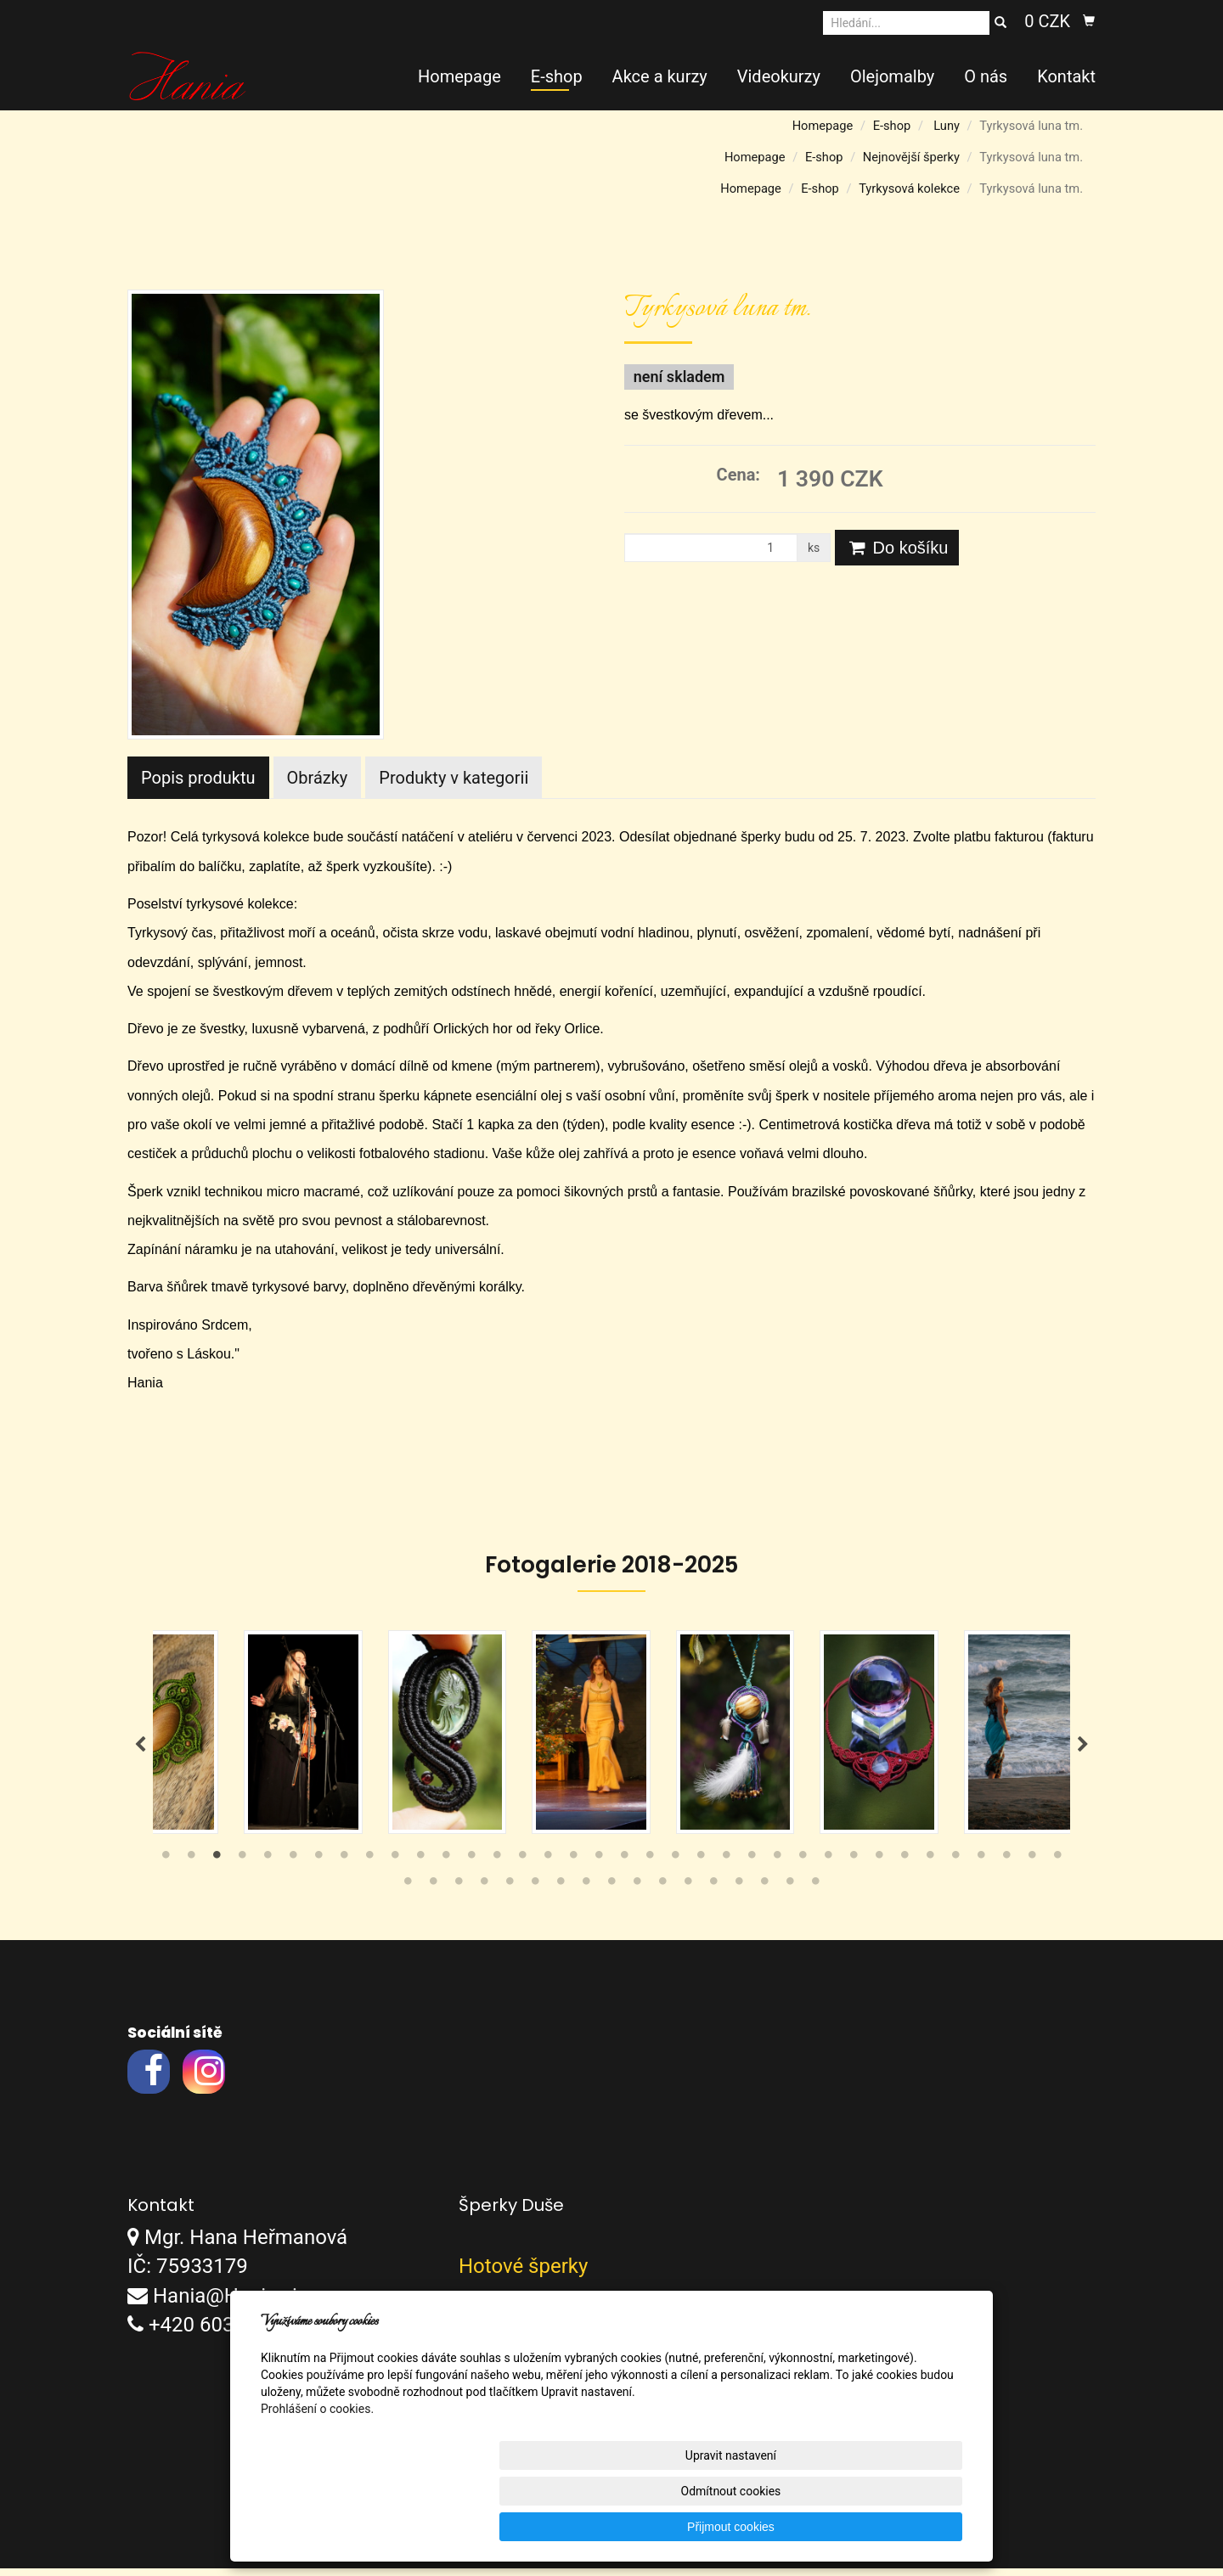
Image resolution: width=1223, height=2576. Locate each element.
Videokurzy (778, 76)
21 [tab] (675, 1867)
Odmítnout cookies (757, 2527)
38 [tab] (433, 1893)
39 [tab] (458, 1893)
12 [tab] (445, 1867)
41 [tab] (509, 1893)
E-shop (557, 76)
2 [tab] (191, 1867)
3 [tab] (216, 1867)
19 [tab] (624, 1867)
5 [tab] (267, 1867)
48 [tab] (687, 1893)
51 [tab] (764, 1893)
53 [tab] (815, 1893)
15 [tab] (522, 1867)
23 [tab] (726, 1867)
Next (1082, 1749)
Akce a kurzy (659, 76)
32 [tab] (955, 1867)
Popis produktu (198, 778)
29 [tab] (879, 1867)
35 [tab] (1031, 1867)
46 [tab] (636, 1893)
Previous (140, 1749)
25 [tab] (777, 1867)
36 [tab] (1057, 1867)
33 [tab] (980, 1867)
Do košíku (897, 547)
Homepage (459, 76)
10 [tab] (394, 1867)
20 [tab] (649, 1867)
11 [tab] (420, 1867)
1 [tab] (165, 1867)
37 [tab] (407, 1893)
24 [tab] (751, 1867)
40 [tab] (484, 1893)
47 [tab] (662, 1893)
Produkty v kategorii (453, 778)
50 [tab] (738, 1893)
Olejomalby (892, 76)
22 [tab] (700, 1867)
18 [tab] (598, 1867)
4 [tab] (242, 1867)
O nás (985, 76)
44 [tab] (586, 1893)
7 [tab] (318, 1867)
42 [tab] (535, 1893)
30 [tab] (904, 1867)
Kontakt (1066, 76)
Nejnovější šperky (911, 157)
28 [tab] (853, 1867)
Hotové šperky (523, 2274)
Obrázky (317, 778)
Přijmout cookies (897, 2527)
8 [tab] (343, 1867)
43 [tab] (560, 1893)
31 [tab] (929, 1867)
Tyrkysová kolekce (909, 188)
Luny (946, 125)
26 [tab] (802, 1867)
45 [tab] (611, 1893)
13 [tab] (471, 1867)
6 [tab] (293, 1867)
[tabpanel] (612, 1736)
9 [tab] (369, 1867)
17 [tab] (573, 1867)
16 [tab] (547, 1867)
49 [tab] (713, 1893)
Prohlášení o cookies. (317, 2480)
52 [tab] (789, 1893)
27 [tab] (828, 1867)
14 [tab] (496, 1867)
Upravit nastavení (615, 2527)
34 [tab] (1006, 1867)
